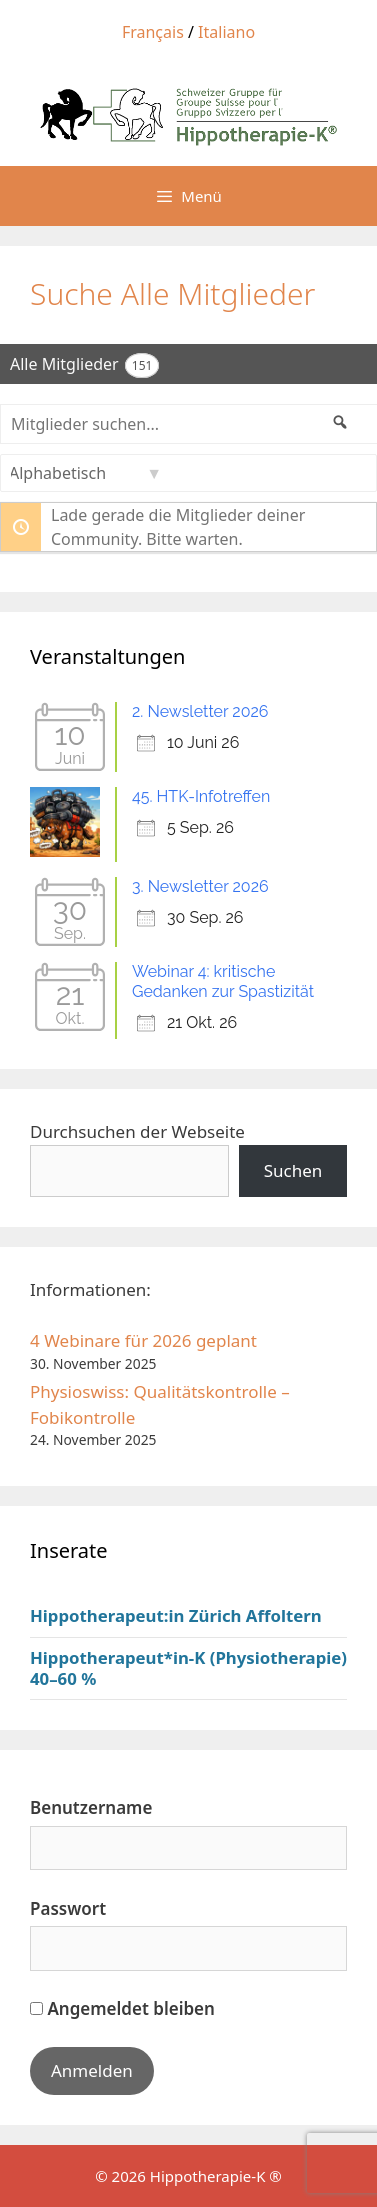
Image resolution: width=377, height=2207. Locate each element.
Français (153, 32)
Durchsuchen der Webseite (137, 1131)
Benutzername (91, 1807)
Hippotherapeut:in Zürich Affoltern (176, 1615)
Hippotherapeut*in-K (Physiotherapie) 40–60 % (188, 1668)
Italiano (226, 32)
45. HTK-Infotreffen (201, 796)
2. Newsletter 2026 (200, 711)
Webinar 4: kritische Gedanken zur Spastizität (223, 981)
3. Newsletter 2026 (200, 886)
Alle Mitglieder (84, 365)
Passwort (68, 1908)
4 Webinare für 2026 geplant (143, 1340)
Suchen (293, 1170)
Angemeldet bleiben (122, 2008)
